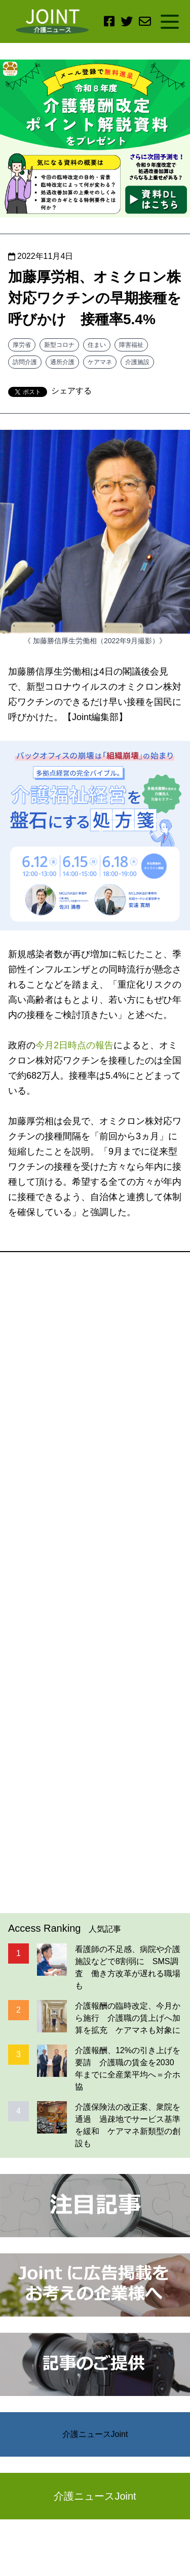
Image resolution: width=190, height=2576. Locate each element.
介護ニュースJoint (95, 2434)
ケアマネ (100, 362)
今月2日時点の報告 (74, 1045)
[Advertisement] (95, 1582)
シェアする (71, 390)
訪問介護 (25, 362)
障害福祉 (131, 344)
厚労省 (22, 344)
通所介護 (62, 362)
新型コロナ (59, 344)
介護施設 (137, 362)
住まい (97, 344)
